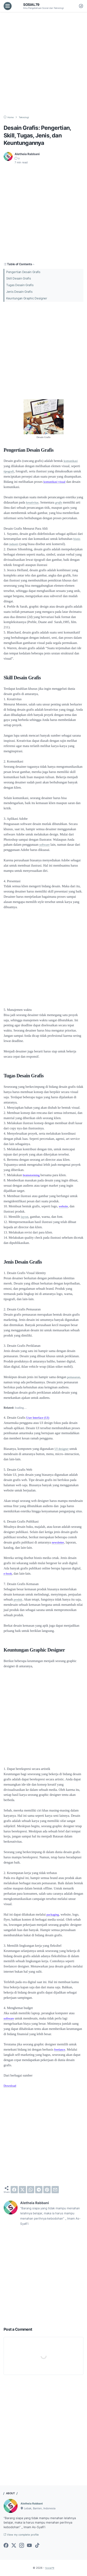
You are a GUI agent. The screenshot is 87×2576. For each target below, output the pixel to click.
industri (14, 544)
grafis (60, 502)
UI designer (62, 1449)
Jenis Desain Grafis (19, 292)
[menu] (8, 6)
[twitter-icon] (13, 2545)
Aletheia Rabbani (33, 2503)
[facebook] (14, 2189)
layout (25, 1217)
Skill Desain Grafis (18, 278)
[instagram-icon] (21, 2545)
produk (18, 1599)
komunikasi (71, 461)
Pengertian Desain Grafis (23, 272)
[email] (55, 2189)
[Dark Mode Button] (81, 6)
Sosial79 (32, 4)
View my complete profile (23, 2535)
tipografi (9, 471)
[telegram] (38, 2189)
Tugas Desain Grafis (19, 285)
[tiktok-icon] (37, 2545)
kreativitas (33, 502)
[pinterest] (47, 2189)
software (45, 844)
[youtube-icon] (29, 2545)
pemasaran (74, 1377)
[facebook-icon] (6, 2545)
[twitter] (22, 2189)
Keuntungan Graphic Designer (26, 298)
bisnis (77, 539)
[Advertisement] (43, 63)
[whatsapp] (30, 2189)
